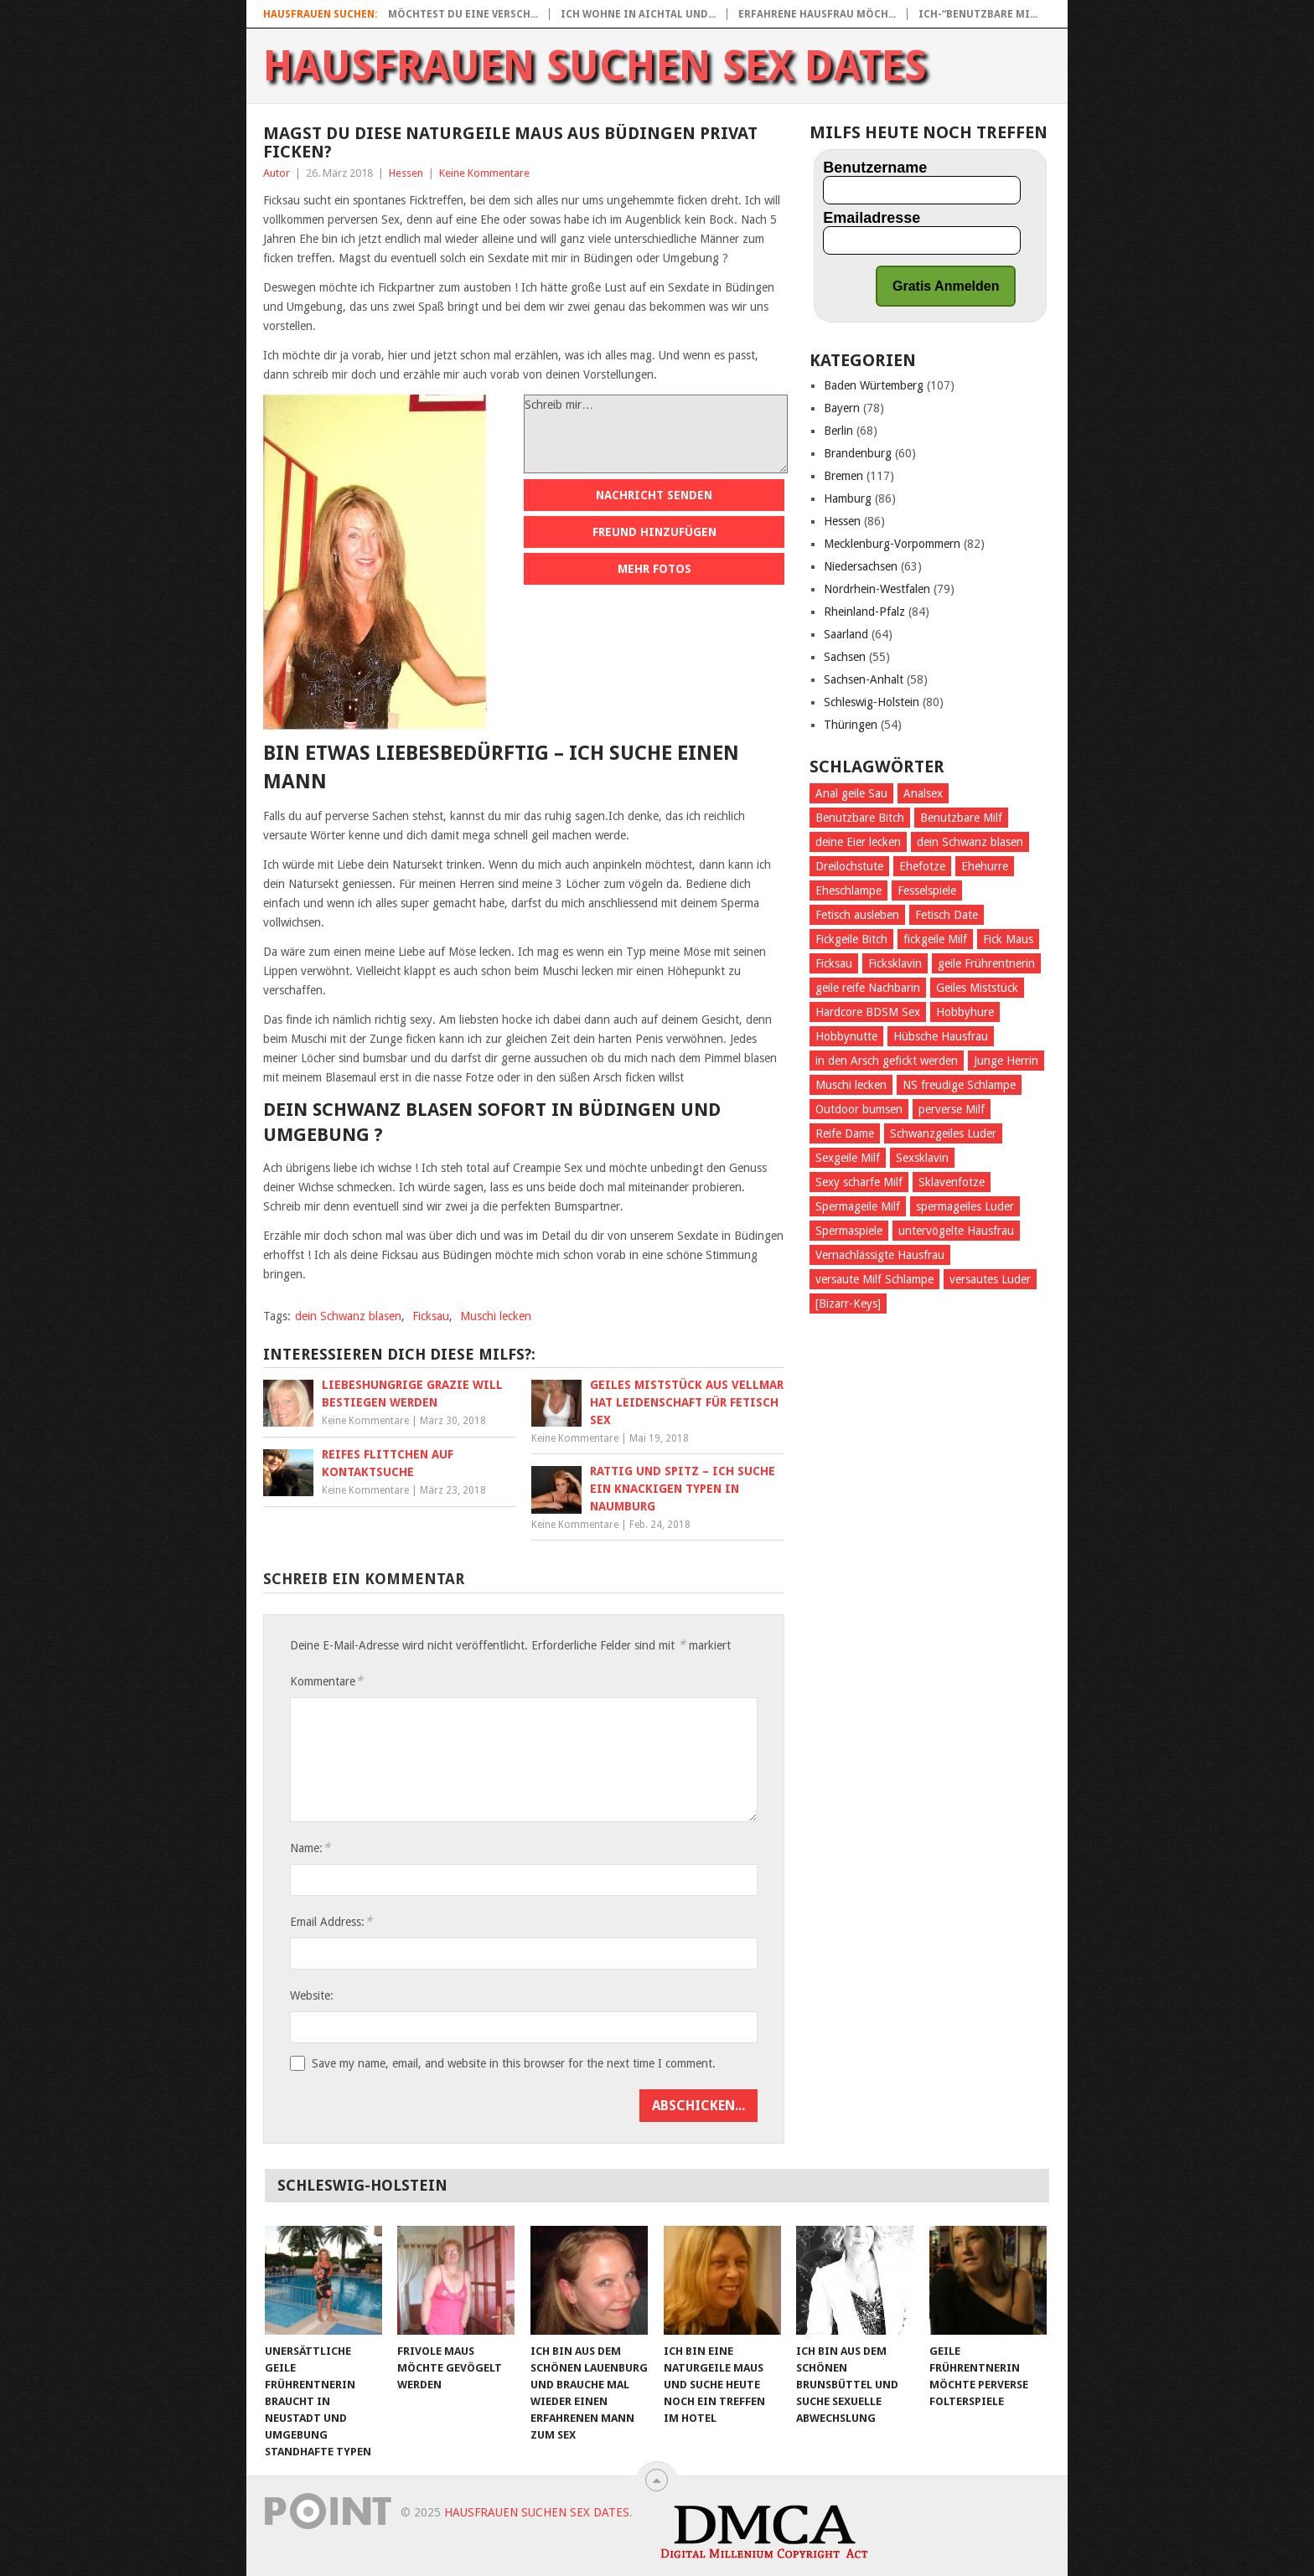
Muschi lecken (495, 1316)
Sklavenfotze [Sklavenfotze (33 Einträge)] (951, 1182)
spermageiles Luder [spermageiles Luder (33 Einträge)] (965, 1206)
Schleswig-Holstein (871, 702)
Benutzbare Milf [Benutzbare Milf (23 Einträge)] (961, 817)
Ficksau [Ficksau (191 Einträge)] (833, 963)
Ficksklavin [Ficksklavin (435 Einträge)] (895, 963)
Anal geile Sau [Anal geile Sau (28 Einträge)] (851, 793)
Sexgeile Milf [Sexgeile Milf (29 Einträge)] (847, 1157)
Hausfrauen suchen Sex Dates (595, 66)
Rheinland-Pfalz (864, 611)
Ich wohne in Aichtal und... (638, 14)
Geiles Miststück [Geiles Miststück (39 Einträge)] (977, 987)
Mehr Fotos (654, 569)
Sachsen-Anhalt (863, 679)
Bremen (843, 476)
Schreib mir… (656, 434)
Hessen (406, 173)
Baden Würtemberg (873, 385)
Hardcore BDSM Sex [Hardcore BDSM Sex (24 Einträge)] (867, 1012)
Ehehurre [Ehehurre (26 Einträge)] (984, 866)
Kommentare (326, 1681)
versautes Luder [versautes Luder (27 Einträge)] (990, 1279)
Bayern (842, 408)
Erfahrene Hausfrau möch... (817, 14)
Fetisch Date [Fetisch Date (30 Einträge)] (946, 914)
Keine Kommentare (484, 173)
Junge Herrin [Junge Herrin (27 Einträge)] (1006, 1060)
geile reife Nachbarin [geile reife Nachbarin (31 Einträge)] (867, 987)
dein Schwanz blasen (348, 1316)
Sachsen (845, 656)
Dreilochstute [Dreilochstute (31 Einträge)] (849, 866)
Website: (312, 1995)
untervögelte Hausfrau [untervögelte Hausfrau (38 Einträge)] (956, 1230)
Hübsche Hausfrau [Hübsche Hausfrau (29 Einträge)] (940, 1036)
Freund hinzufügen (654, 532)
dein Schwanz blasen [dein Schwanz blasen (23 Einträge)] (970, 842)
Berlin (838, 430)
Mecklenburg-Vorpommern (892, 543)
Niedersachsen (861, 566)
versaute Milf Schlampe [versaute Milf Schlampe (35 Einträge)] (874, 1279)
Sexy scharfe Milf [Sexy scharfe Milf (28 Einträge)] (859, 1182)
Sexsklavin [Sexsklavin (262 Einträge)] (922, 1157)
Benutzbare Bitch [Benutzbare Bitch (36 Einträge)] (859, 817)
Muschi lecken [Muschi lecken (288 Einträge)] (851, 1085)
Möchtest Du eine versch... (463, 14)
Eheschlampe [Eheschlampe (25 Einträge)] (848, 890)
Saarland (846, 634)
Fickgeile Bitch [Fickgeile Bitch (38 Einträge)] (851, 939)
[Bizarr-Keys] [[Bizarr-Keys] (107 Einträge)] (848, 1303)
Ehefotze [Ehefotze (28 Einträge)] (922, 866)
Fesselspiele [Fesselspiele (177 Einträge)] (927, 890)
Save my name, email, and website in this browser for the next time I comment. (514, 2063)
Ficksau (430, 1316)
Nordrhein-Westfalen (877, 589)
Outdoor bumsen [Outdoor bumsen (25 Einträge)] (859, 1109)
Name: (310, 1848)
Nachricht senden (654, 495)
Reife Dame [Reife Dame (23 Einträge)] (844, 1133)
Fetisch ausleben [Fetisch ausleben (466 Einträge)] (857, 914)
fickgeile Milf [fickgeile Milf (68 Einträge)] (935, 939)
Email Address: (331, 1921)
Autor (276, 173)
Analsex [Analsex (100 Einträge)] (923, 793)
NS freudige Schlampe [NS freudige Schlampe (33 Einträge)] (959, 1085)
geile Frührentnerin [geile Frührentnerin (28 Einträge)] (986, 963)
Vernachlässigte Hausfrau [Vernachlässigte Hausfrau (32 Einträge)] (879, 1255)
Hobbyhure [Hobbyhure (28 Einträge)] (965, 1012)
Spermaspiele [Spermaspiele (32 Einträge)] (848, 1230)
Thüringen (850, 724)
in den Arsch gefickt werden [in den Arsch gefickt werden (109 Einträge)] (886, 1060)
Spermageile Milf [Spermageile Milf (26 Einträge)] (857, 1206)
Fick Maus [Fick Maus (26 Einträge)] (1008, 939)
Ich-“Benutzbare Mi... (977, 14)
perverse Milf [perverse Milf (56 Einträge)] (951, 1109)
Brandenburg (858, 453)
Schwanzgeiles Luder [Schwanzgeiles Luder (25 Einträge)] (943, 1133)
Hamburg (848, 498)
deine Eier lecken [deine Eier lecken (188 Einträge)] (858, 842)
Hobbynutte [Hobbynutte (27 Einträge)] (846, 1036)
